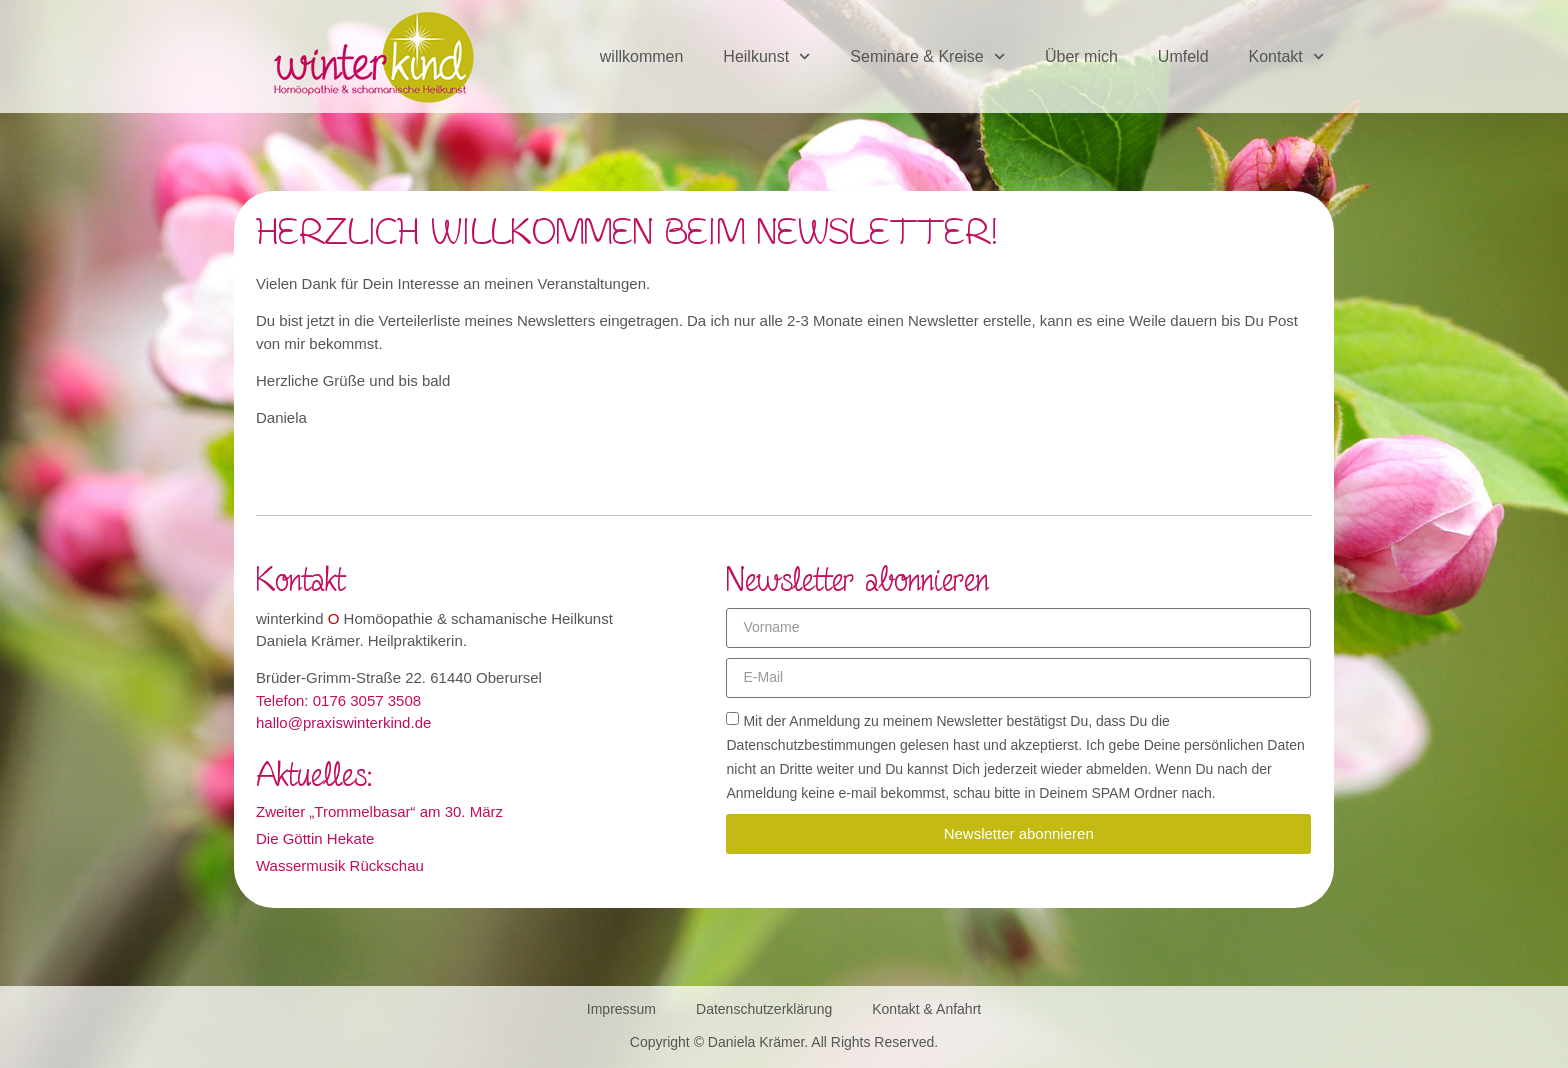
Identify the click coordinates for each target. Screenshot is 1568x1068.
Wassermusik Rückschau (340, 865)
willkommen (642, 56)
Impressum (621, 1009)
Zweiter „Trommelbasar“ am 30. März (379, 811)
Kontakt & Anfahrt (926, 1009)
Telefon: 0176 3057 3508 (338, 700)
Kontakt (1286, 56)
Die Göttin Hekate (315, 838)
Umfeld (1183, 56)
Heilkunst (766, 56)
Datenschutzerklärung (764, 1009)
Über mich (1081, 56)
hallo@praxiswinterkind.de (343, 722)
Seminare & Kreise (927, 56)
